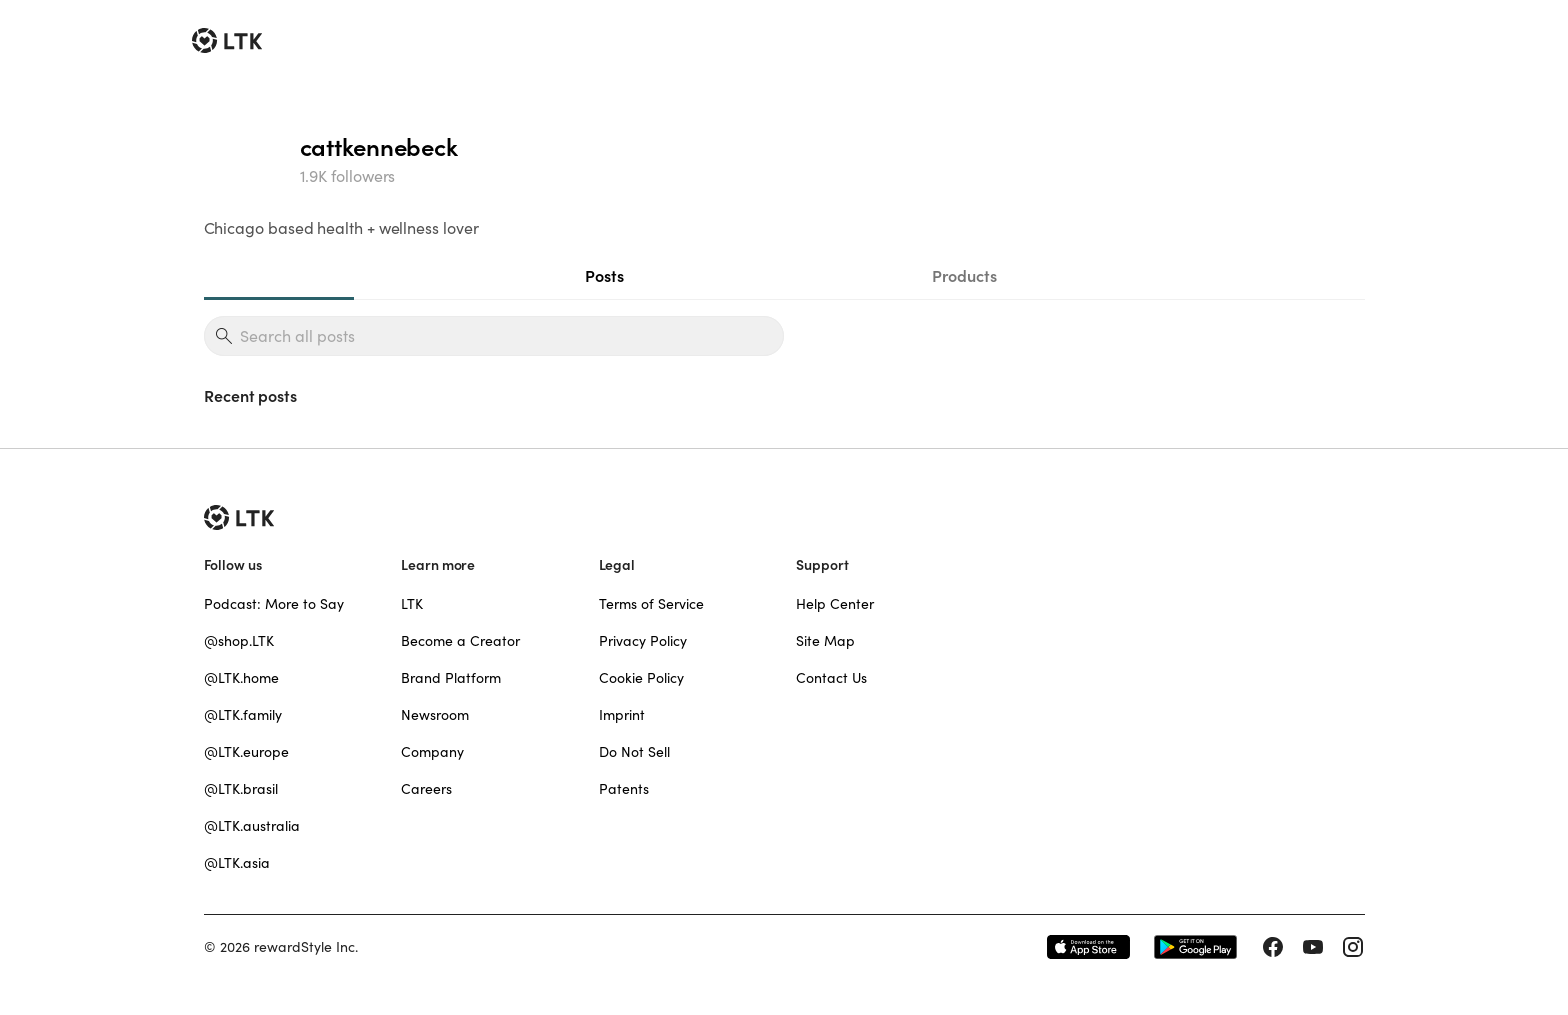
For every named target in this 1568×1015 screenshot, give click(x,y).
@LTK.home (241, 678)
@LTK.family (243, 715)
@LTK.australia (252, 826)
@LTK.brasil (241, 789)
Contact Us (831, 678)
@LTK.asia (237, 863)
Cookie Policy (641, 678)
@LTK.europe (246, 752)
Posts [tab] (604, 276)
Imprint (622, 715)
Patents (624, 789)
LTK (412, 604)
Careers (426, 789)
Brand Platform (451, 678)
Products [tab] (964, 276)
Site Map (825, 641)
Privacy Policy (643, 641)
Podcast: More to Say (274, 604)
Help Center (835, 604)
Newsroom (435, 715)
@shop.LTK (239, 641)
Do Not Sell (634, 752)
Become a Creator (460, 641)
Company (432, 752)
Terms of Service (651, 604)
